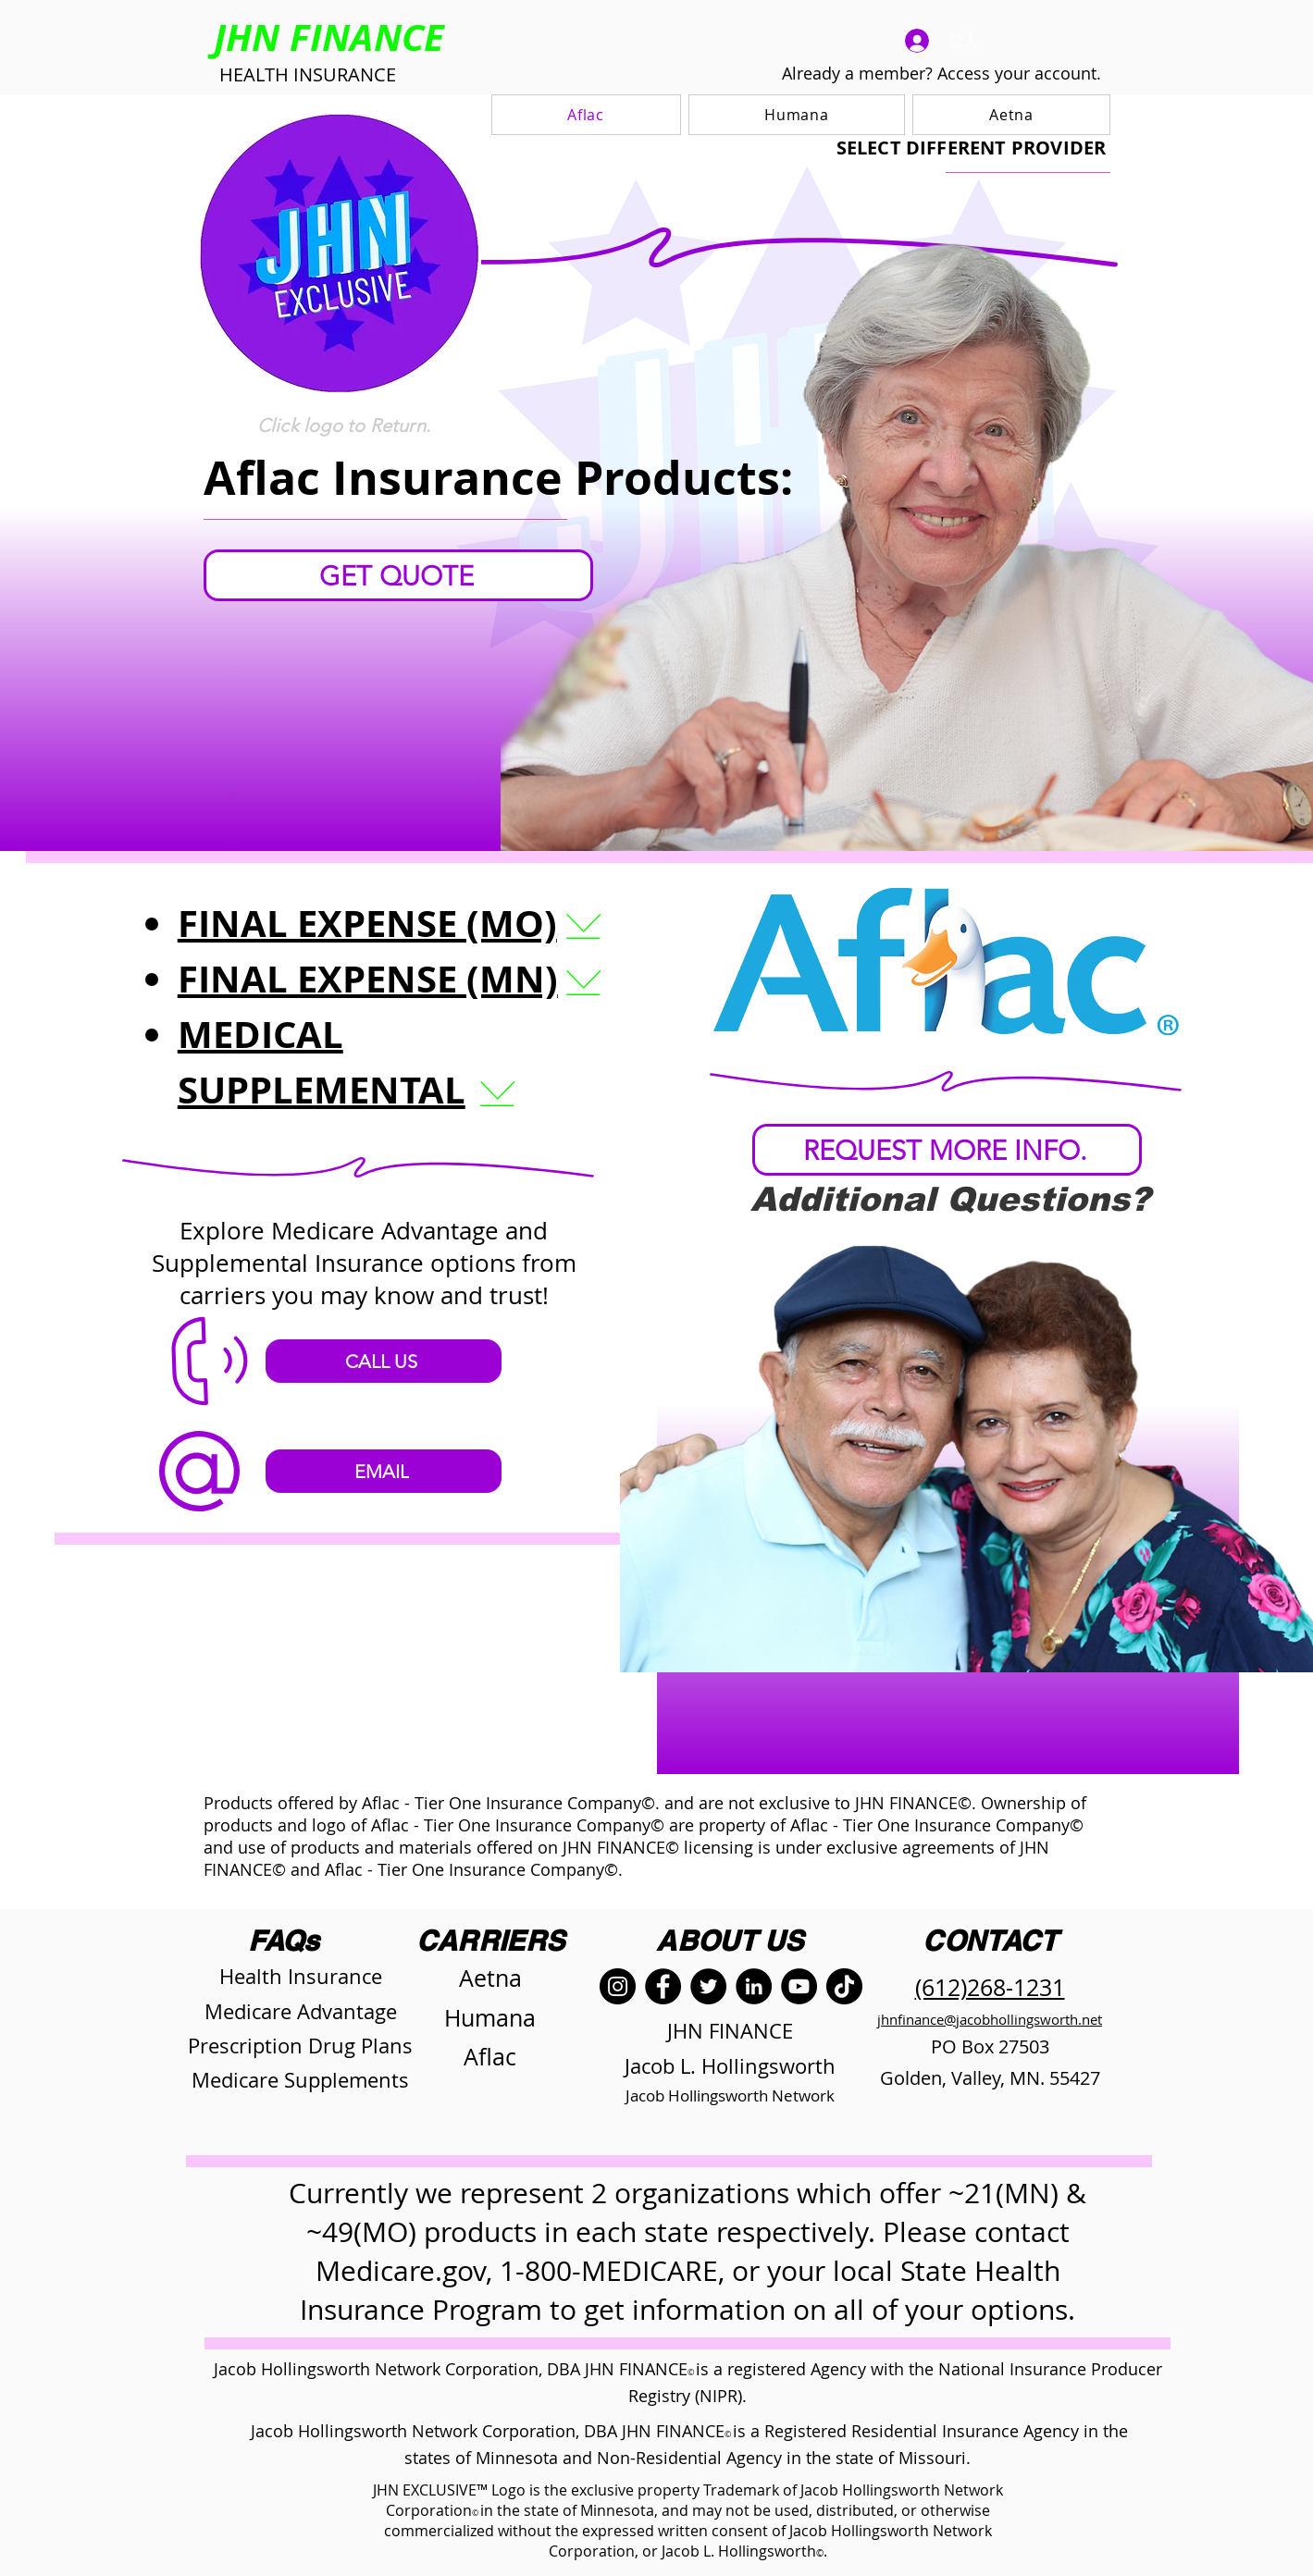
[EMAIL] (384, 1471)
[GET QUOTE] (398, 575)
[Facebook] (663, 1986)
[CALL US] (384, 1361)
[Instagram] (618, 1986)
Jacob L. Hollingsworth (730, 2065)
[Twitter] (708, 1986)
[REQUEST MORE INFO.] (947, 1150)
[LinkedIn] (754, 1986)
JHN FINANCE (730, 2030)
